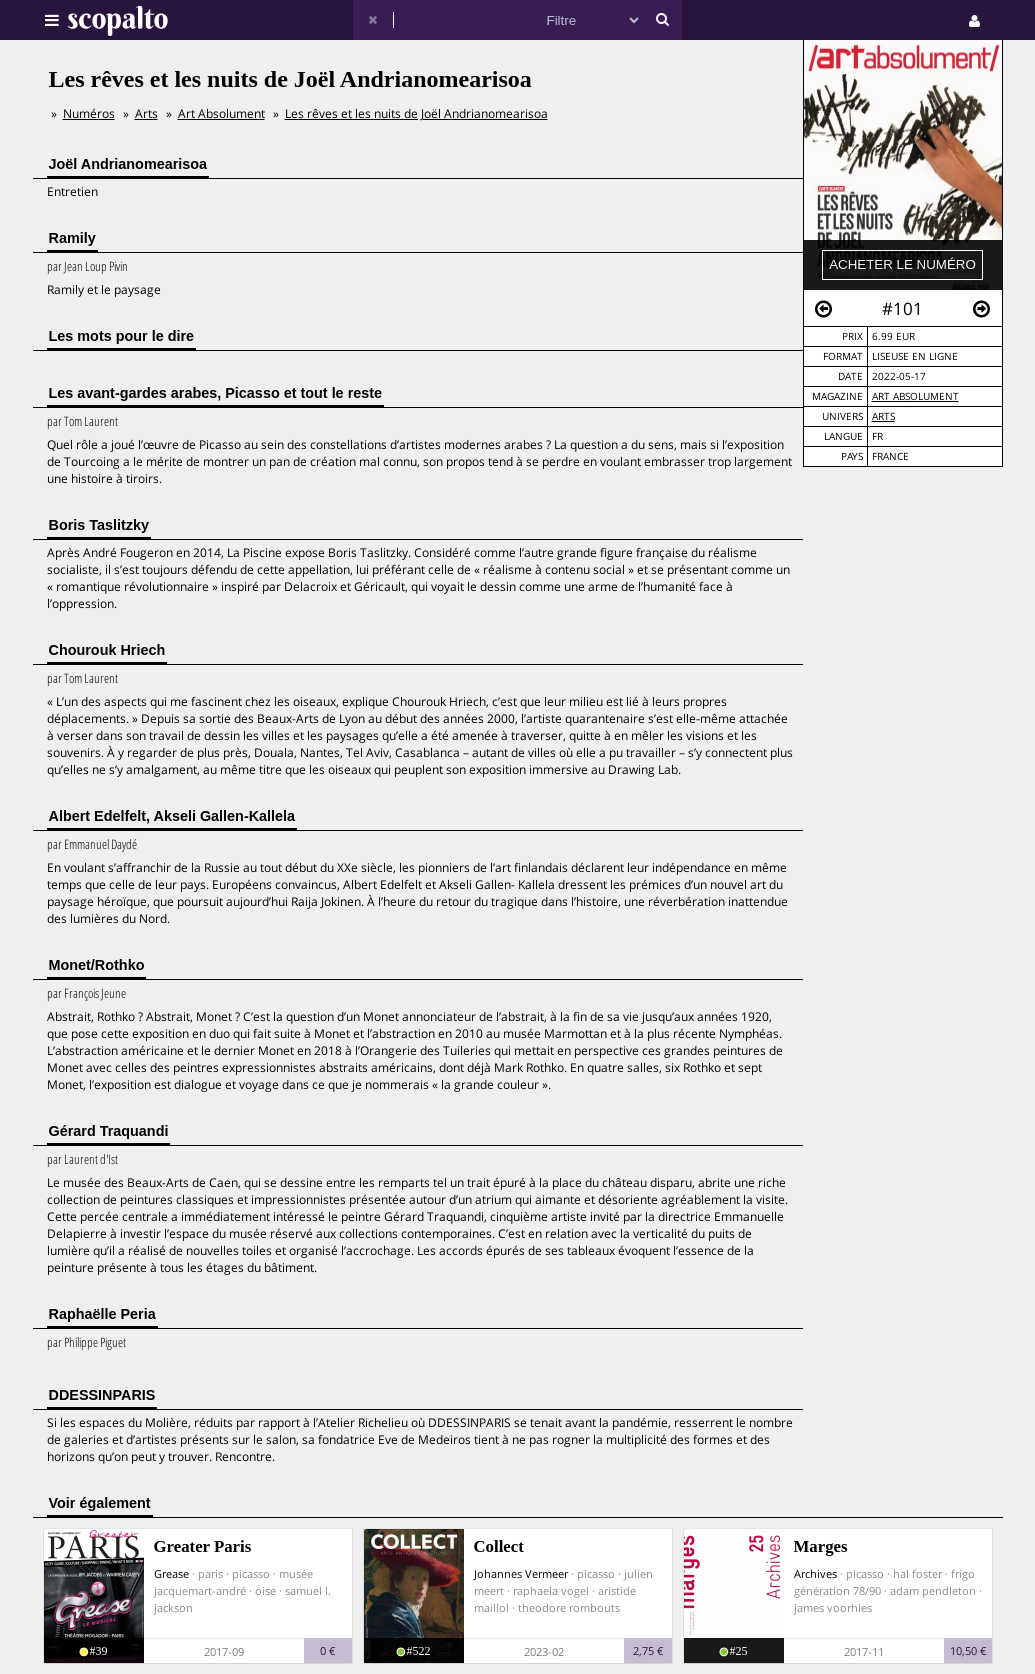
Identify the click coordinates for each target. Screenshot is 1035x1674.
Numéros (89, 113)
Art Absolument (915, 396)
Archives (815, 1573)
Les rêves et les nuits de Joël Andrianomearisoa (416, 113)
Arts (883, 416)
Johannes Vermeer (521, 1573)
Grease (171, 1573)
